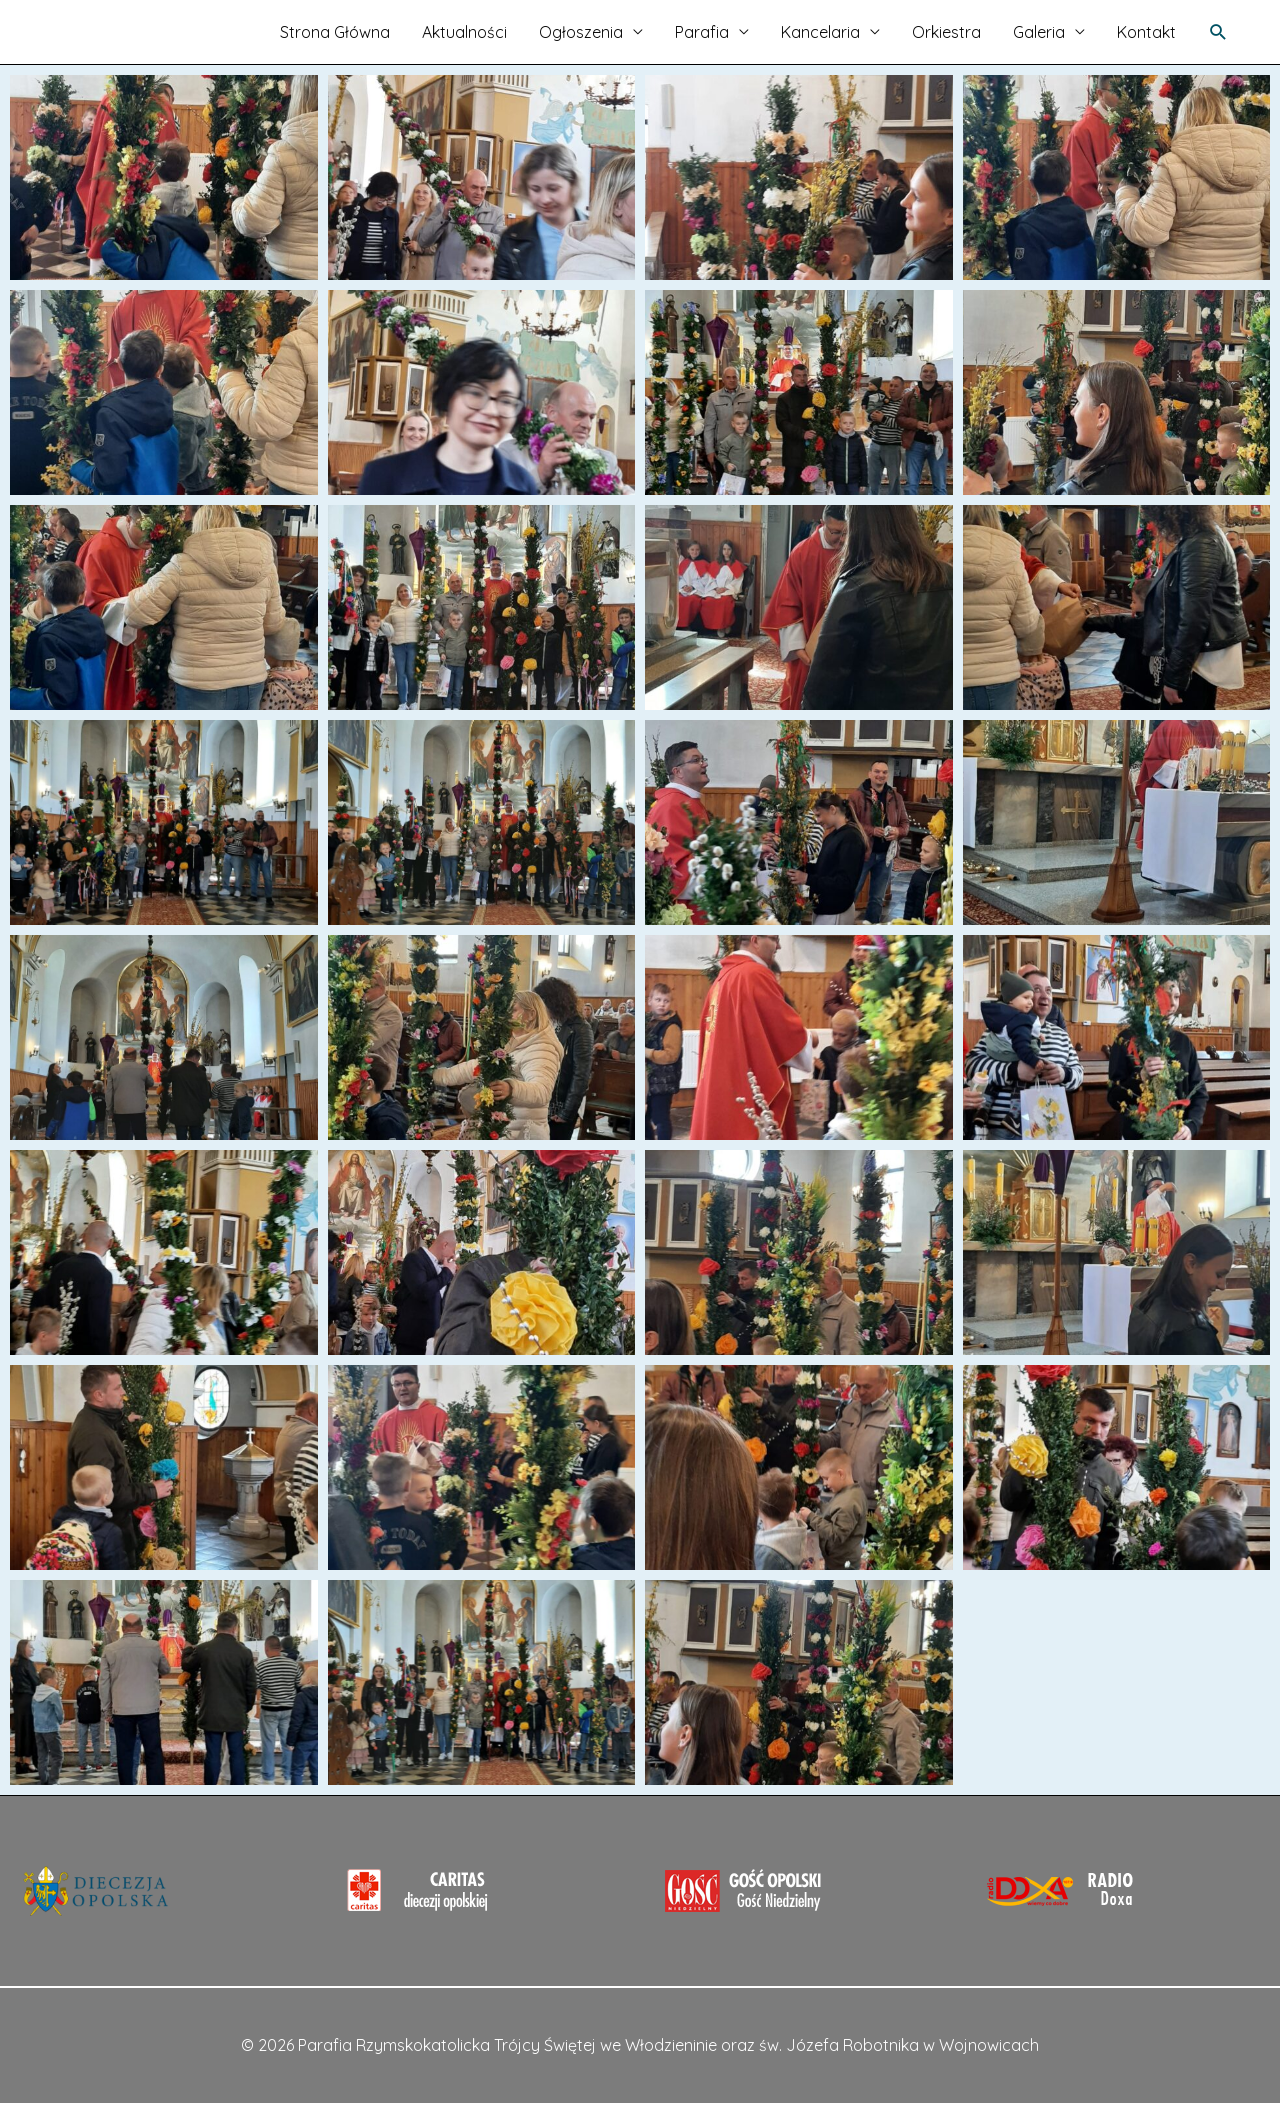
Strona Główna (335, 32)
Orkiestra (946, 32)
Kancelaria (820, 32)
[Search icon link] (1218, 32)
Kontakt (1146, 32)
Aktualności (464, 32)
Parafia (702, 32)
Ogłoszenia (581, 32)
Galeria (1039, 32)
